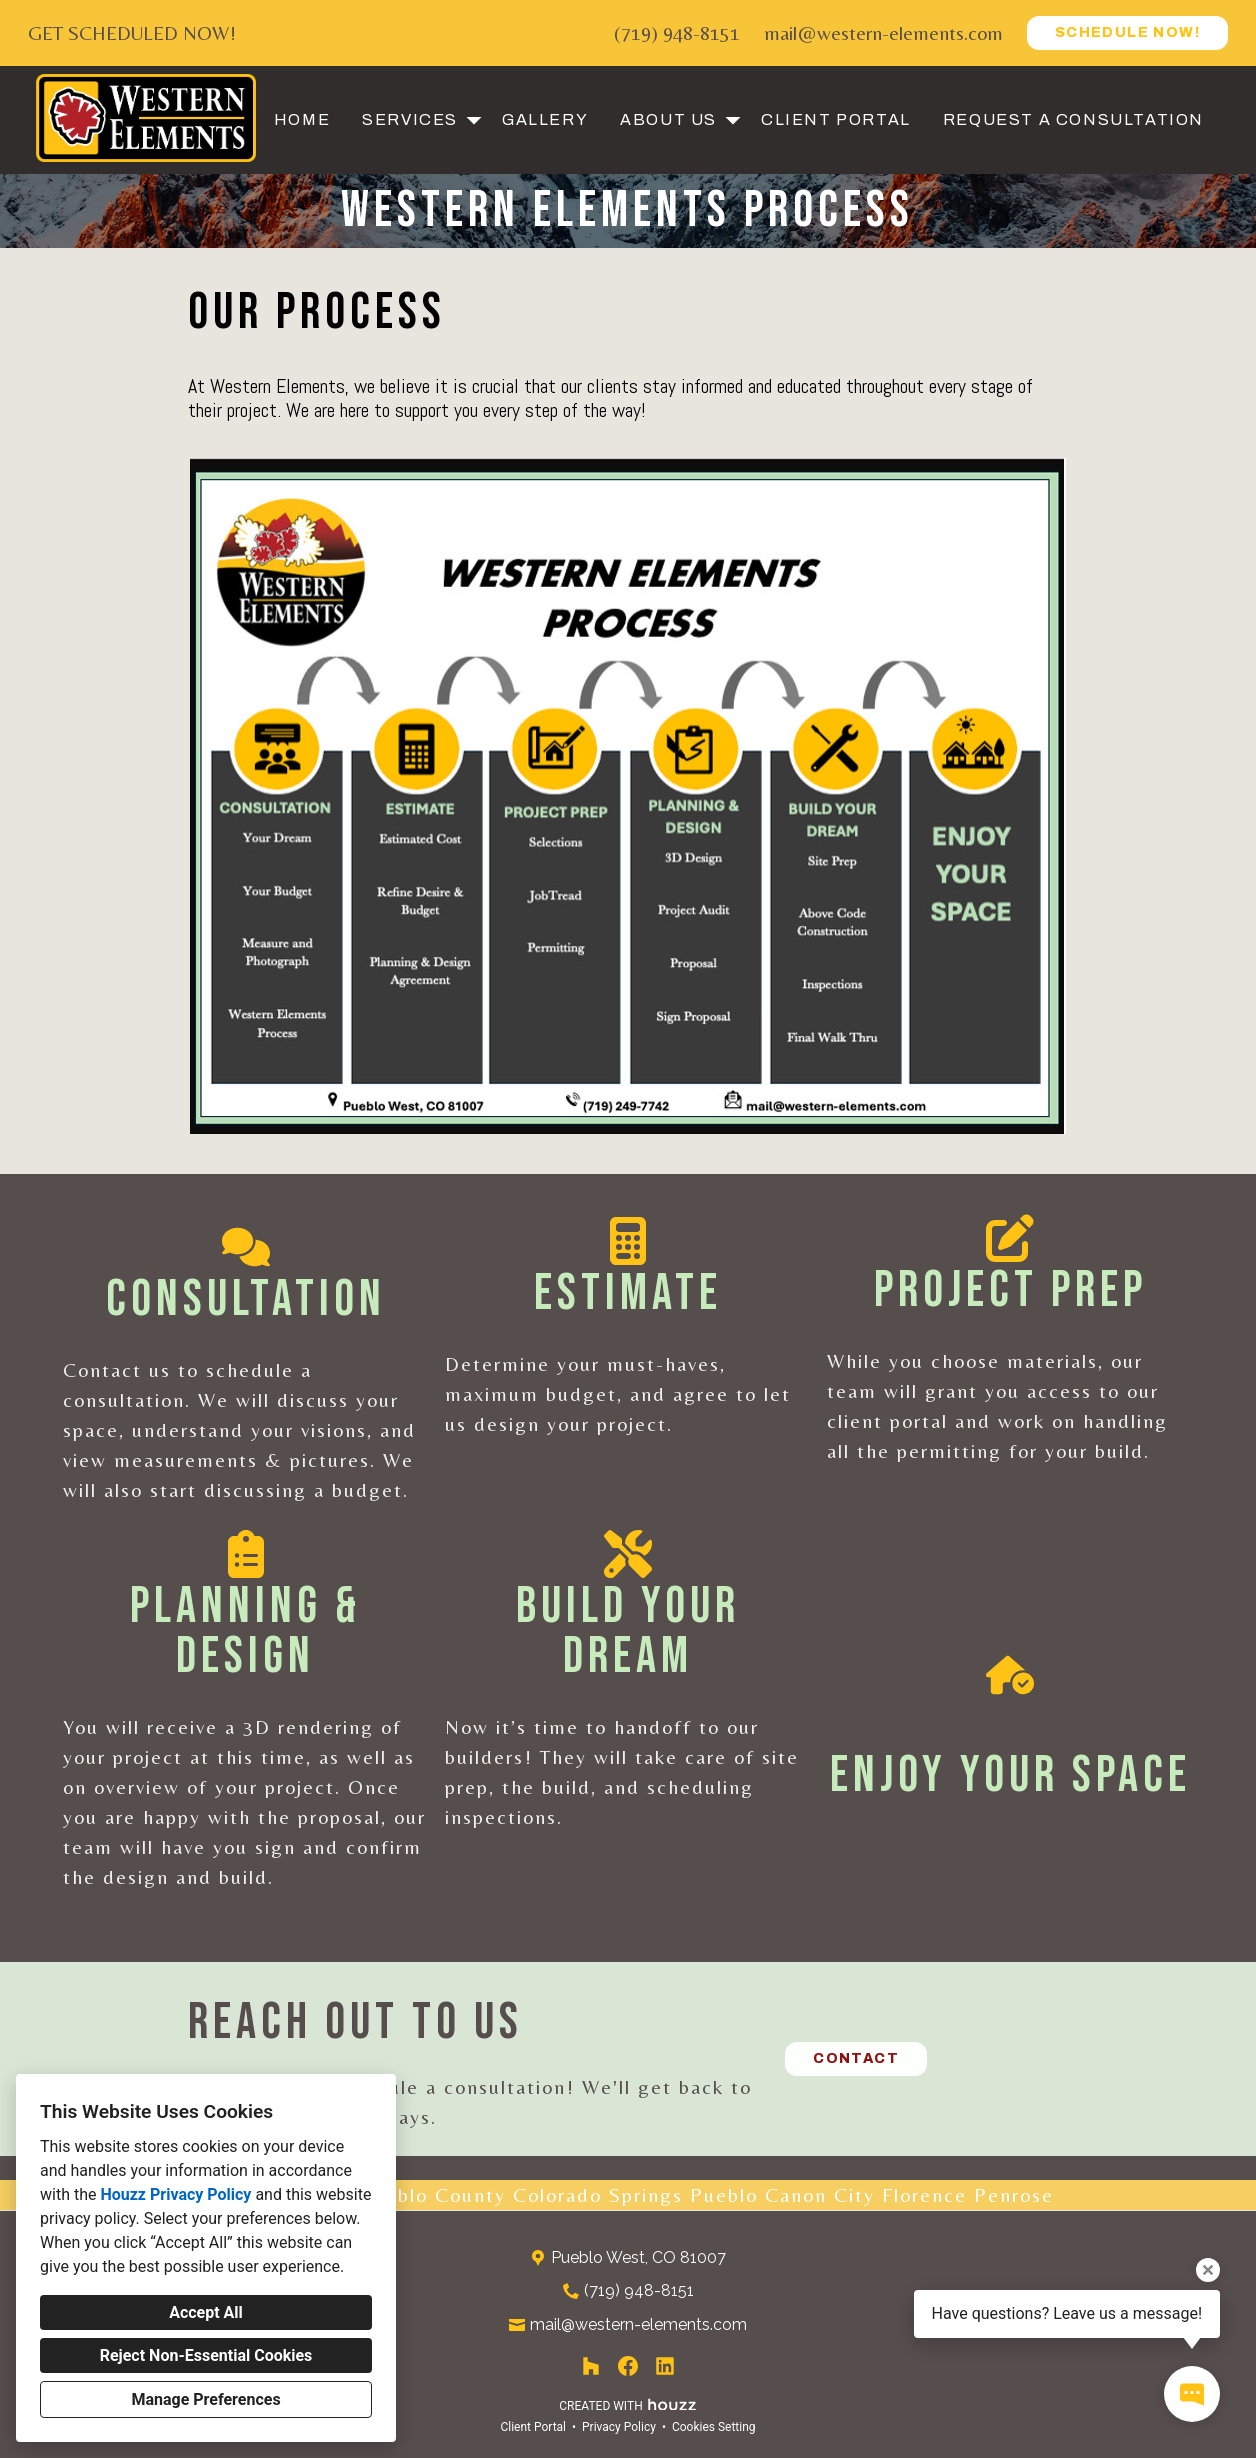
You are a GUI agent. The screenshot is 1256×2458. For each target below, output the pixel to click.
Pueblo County (433, 2194)
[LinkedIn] (665, 2366)
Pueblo (724, 2194)
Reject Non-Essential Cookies (206, 2355)
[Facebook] (628, 2366)
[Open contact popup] (1192, 2394)
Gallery (545, 119)
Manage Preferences (205, 2399)
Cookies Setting (714, 2427)
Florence (924, 2194)
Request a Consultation (1073, 119)
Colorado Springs (598, 2194)
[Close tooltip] (1208, 2270)
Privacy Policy (619, 2427)
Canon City (820, 2194)
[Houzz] (590, 2366)
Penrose (1014, 2194)
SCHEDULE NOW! (1127, 32)
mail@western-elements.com (883, 32)
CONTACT (856, 2058)
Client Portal (836, 119)
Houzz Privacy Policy (175, 2194)
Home (302, 119)
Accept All (206, 2312)
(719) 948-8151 (677, 32)
